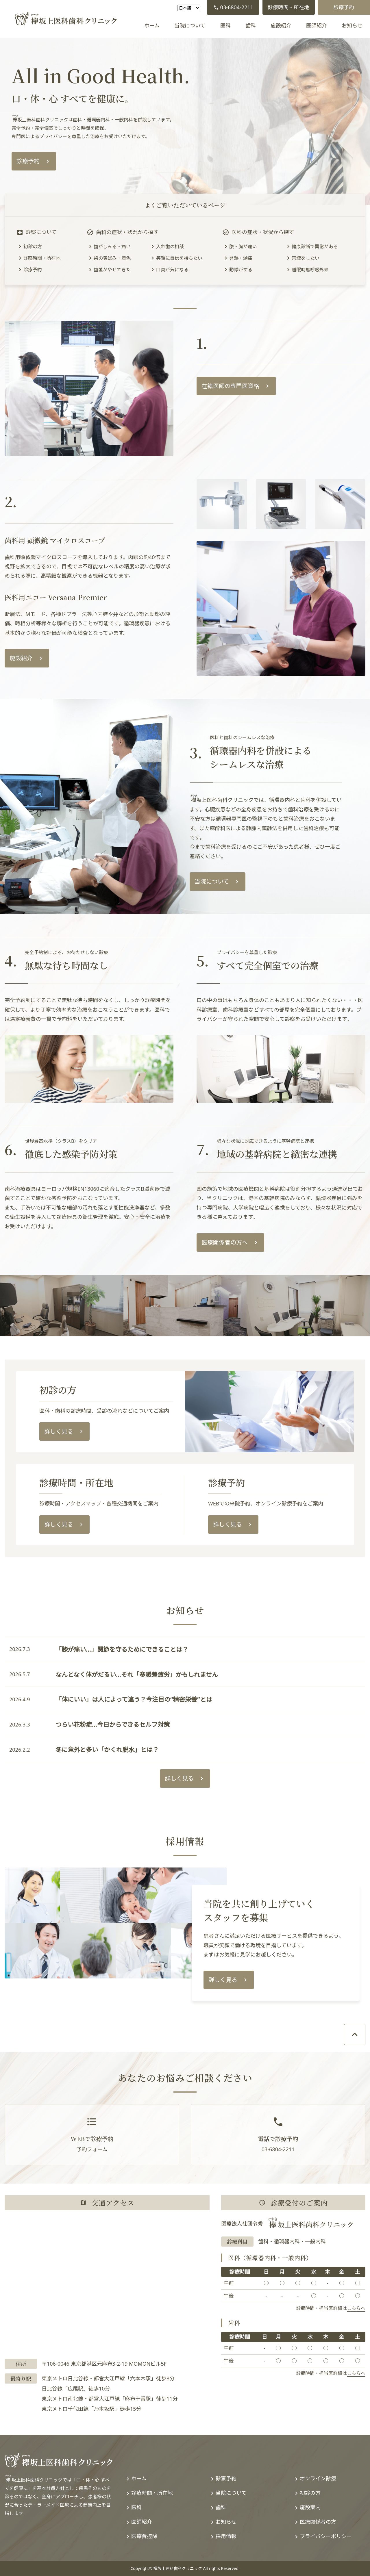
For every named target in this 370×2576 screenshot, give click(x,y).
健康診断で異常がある (315, 246)
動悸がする (240, 269)
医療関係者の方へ (224, 1242)
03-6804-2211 (233, 7)
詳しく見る (58, 1431)
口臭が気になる (172, 269)
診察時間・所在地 (41, 258)
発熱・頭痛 (240, 258)
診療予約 (343, 7)
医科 (225, 25)
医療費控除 (144, 2536)
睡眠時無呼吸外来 (310, 269)
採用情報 (226, 2536)
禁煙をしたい (305, 258)
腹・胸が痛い (243, 246)
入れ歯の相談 (170, 246)
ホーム (152, 25)
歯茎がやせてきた (112, 269)
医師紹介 (316, 25)
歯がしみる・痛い (112, 246)
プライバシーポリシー (326, 2536)
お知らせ (352, 25)
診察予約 (226, 2478)
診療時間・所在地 (288, 7)
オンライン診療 (318, 2478)
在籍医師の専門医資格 (230, 386)
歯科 (250, 25)
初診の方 (32, 246)
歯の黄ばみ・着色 (112, 258)
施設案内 (310, 2507)
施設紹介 (281, 25)
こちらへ (356, 2308)
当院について (189, 25)
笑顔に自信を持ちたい (179, 258)
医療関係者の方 (318, 2521)
